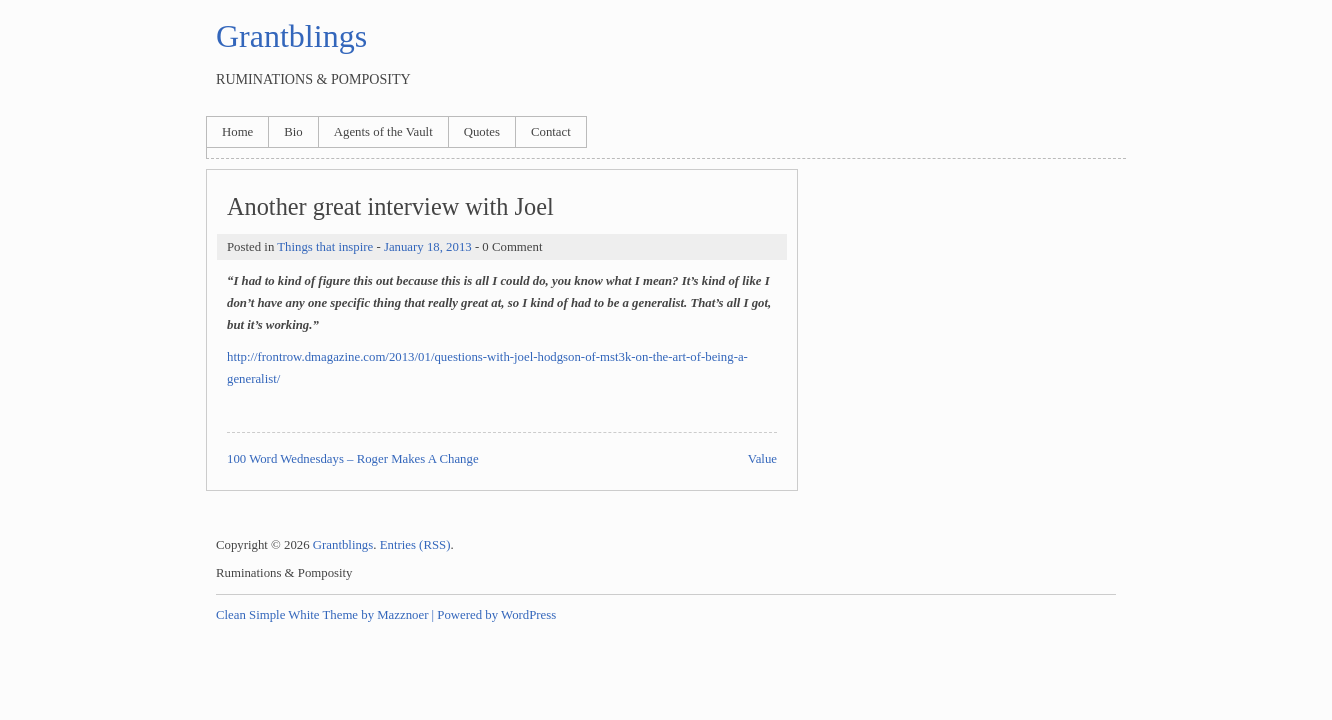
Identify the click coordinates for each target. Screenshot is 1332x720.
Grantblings (291, 36)
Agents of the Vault (383, 132)
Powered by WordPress (496, 615)
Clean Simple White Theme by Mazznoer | (325, 615)
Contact (551, 132)
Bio (293, 132)
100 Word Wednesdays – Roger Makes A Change (353, 459)
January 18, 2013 (428, 247)
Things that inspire (325, 247)
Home (237, 132)
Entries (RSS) (415, 545)
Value (762, 459)
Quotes (482, 132)
